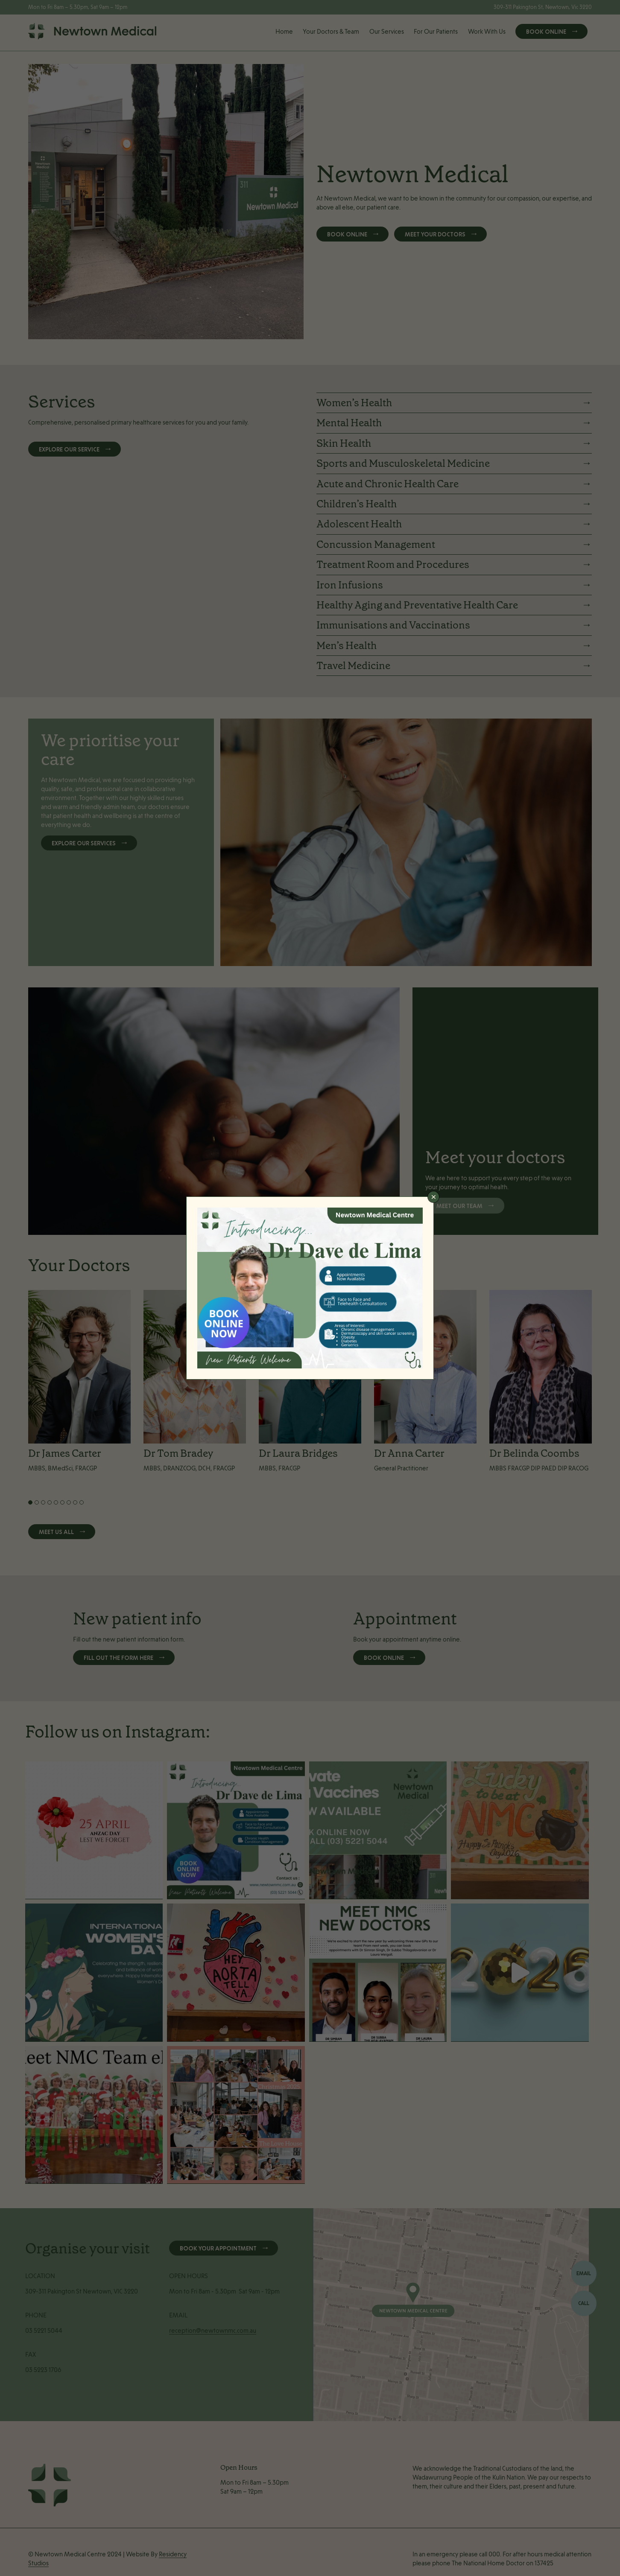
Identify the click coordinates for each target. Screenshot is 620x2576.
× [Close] (433, 1197)
